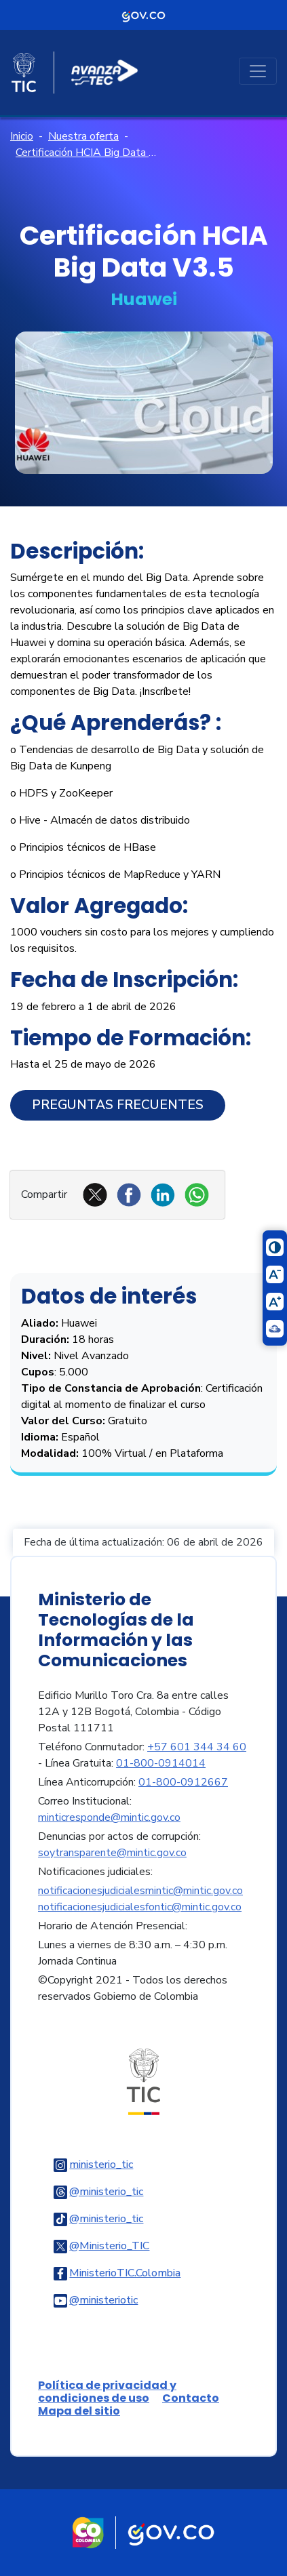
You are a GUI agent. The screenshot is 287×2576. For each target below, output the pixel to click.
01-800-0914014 (161, 1763)
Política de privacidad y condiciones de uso (107, 2391)
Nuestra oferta (83, 136)
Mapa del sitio (79, 2411)
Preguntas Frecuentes (118, 1105)
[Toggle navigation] (258, 71)
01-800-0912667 (183, 1782)
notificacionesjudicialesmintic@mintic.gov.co (140, 1890)
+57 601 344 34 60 (196, 1746)
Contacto (190, 2398)
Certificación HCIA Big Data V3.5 (86, 152)
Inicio (21, 136)
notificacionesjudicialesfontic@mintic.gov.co (140, 1906)
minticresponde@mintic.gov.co (109, 1817)
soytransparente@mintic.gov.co (112, 1852)
